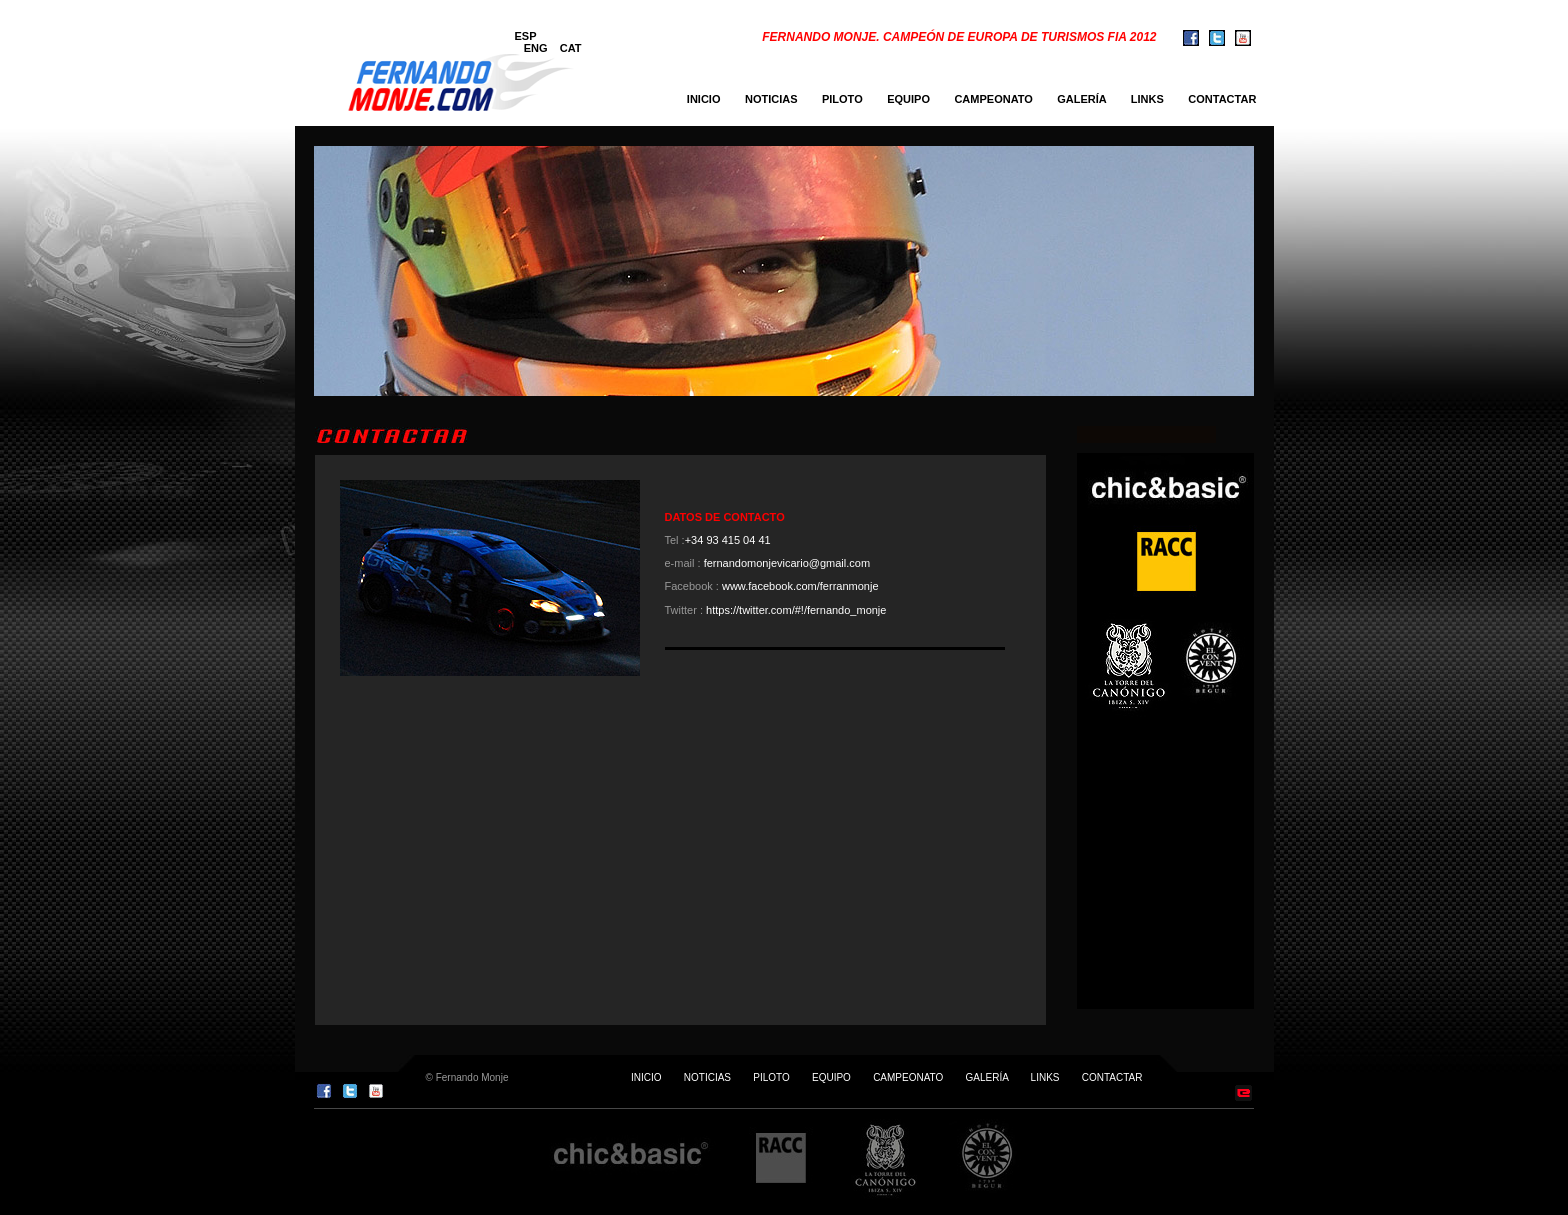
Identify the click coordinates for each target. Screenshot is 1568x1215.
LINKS (1147, 99)
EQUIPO (908, 99)
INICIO (704, 99)
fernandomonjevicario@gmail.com (787, 563)
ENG (536, 48)
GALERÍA (1081, 99)
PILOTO (842, 99)
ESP (526, 36)
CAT (571, 48)
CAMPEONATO (993, 99)
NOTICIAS (771, 99)
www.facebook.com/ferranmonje (800, 586)
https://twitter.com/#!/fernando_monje (796, 610)
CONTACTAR (1226, 99)
